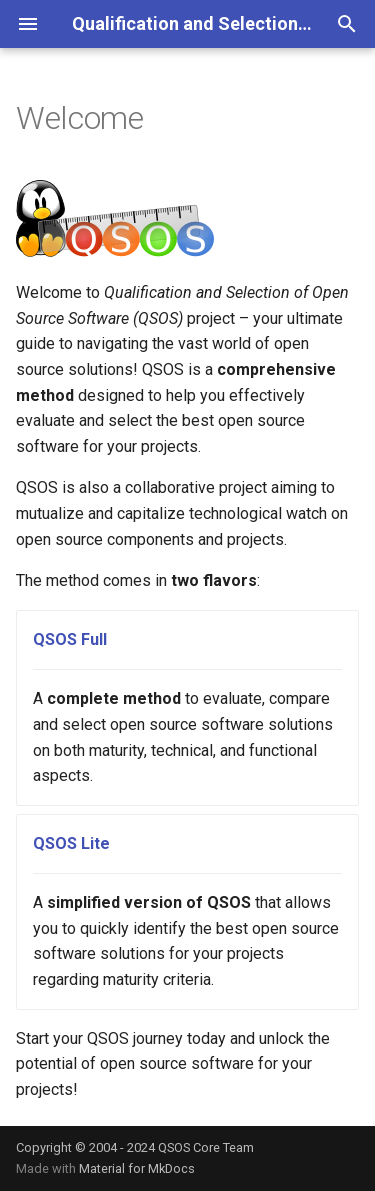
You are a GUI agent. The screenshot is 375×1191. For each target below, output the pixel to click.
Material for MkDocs (137, 1168)
